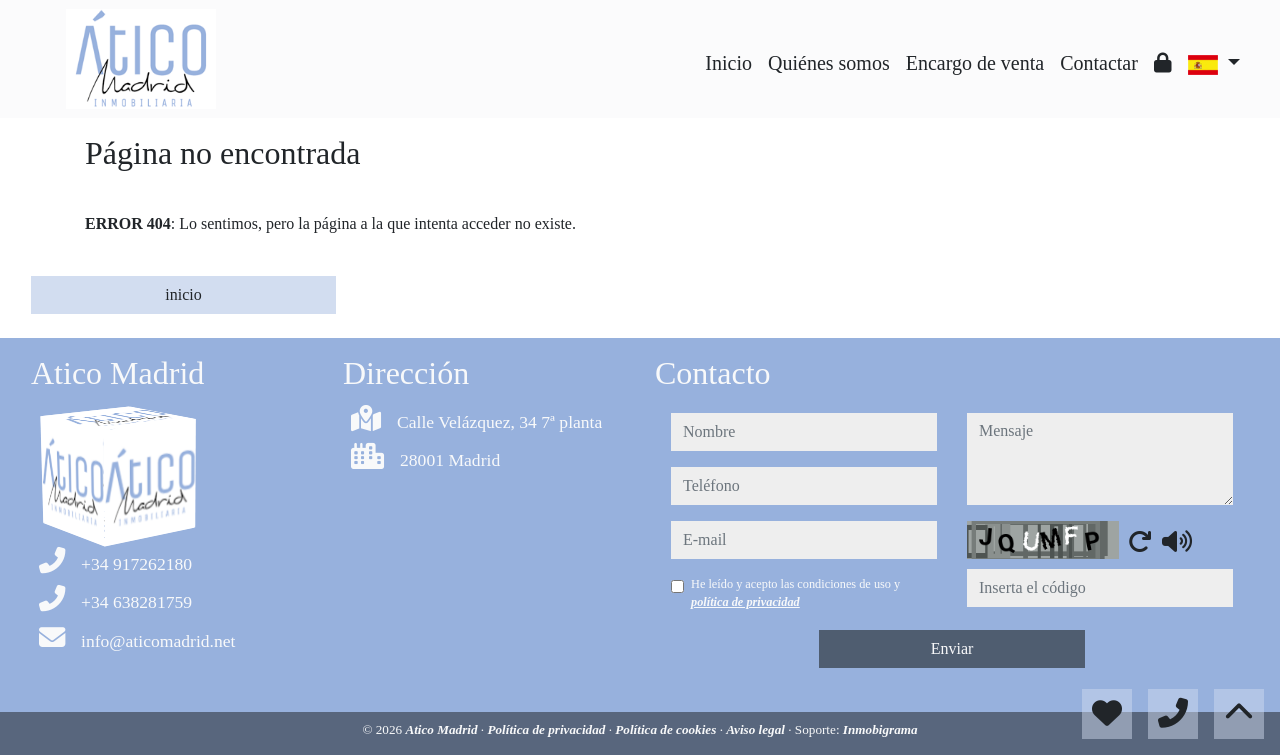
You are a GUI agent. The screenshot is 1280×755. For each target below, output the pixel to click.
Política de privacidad (547, 729)
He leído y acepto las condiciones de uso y (795, 593)
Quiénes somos (829, 63)
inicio (183, 294)
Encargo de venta (975, 63)
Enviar (952, 648)
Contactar (1099, 63)
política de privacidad (745, 602)
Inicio (728, 63)
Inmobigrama (880, 729)
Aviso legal (757, 729)
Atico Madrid (442, 729)
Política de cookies (667, 729)
